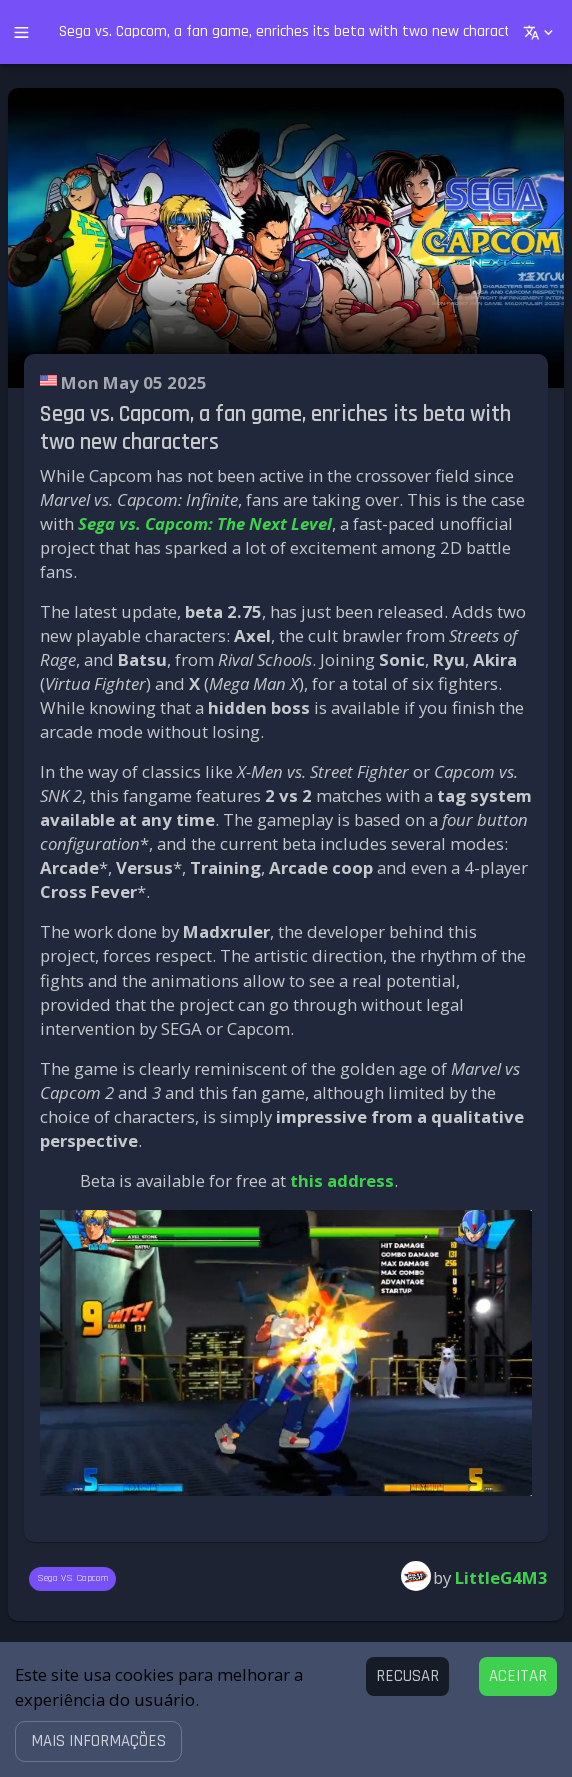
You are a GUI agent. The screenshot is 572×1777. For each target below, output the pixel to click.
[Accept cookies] (518, 1676)
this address (342, 1180)
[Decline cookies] (407, 1676)
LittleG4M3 (501, 1577)
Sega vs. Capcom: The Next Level (205, 523)
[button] (98, 1741)
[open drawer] (21, 32)
